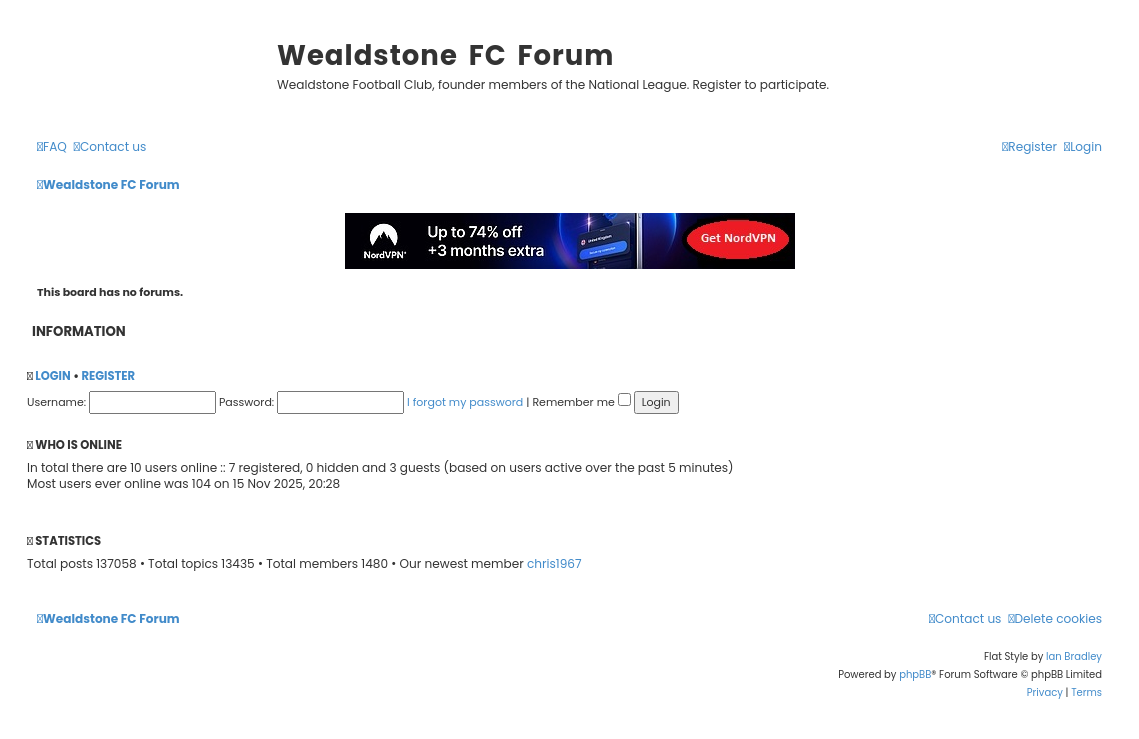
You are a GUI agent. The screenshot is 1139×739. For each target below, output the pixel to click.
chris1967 (554, 564)
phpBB (915, 674)
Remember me (581, 402)
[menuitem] (52, 147)
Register (108, 376)
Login (52, 376)
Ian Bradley (1074, 656)
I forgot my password (465, 402)
